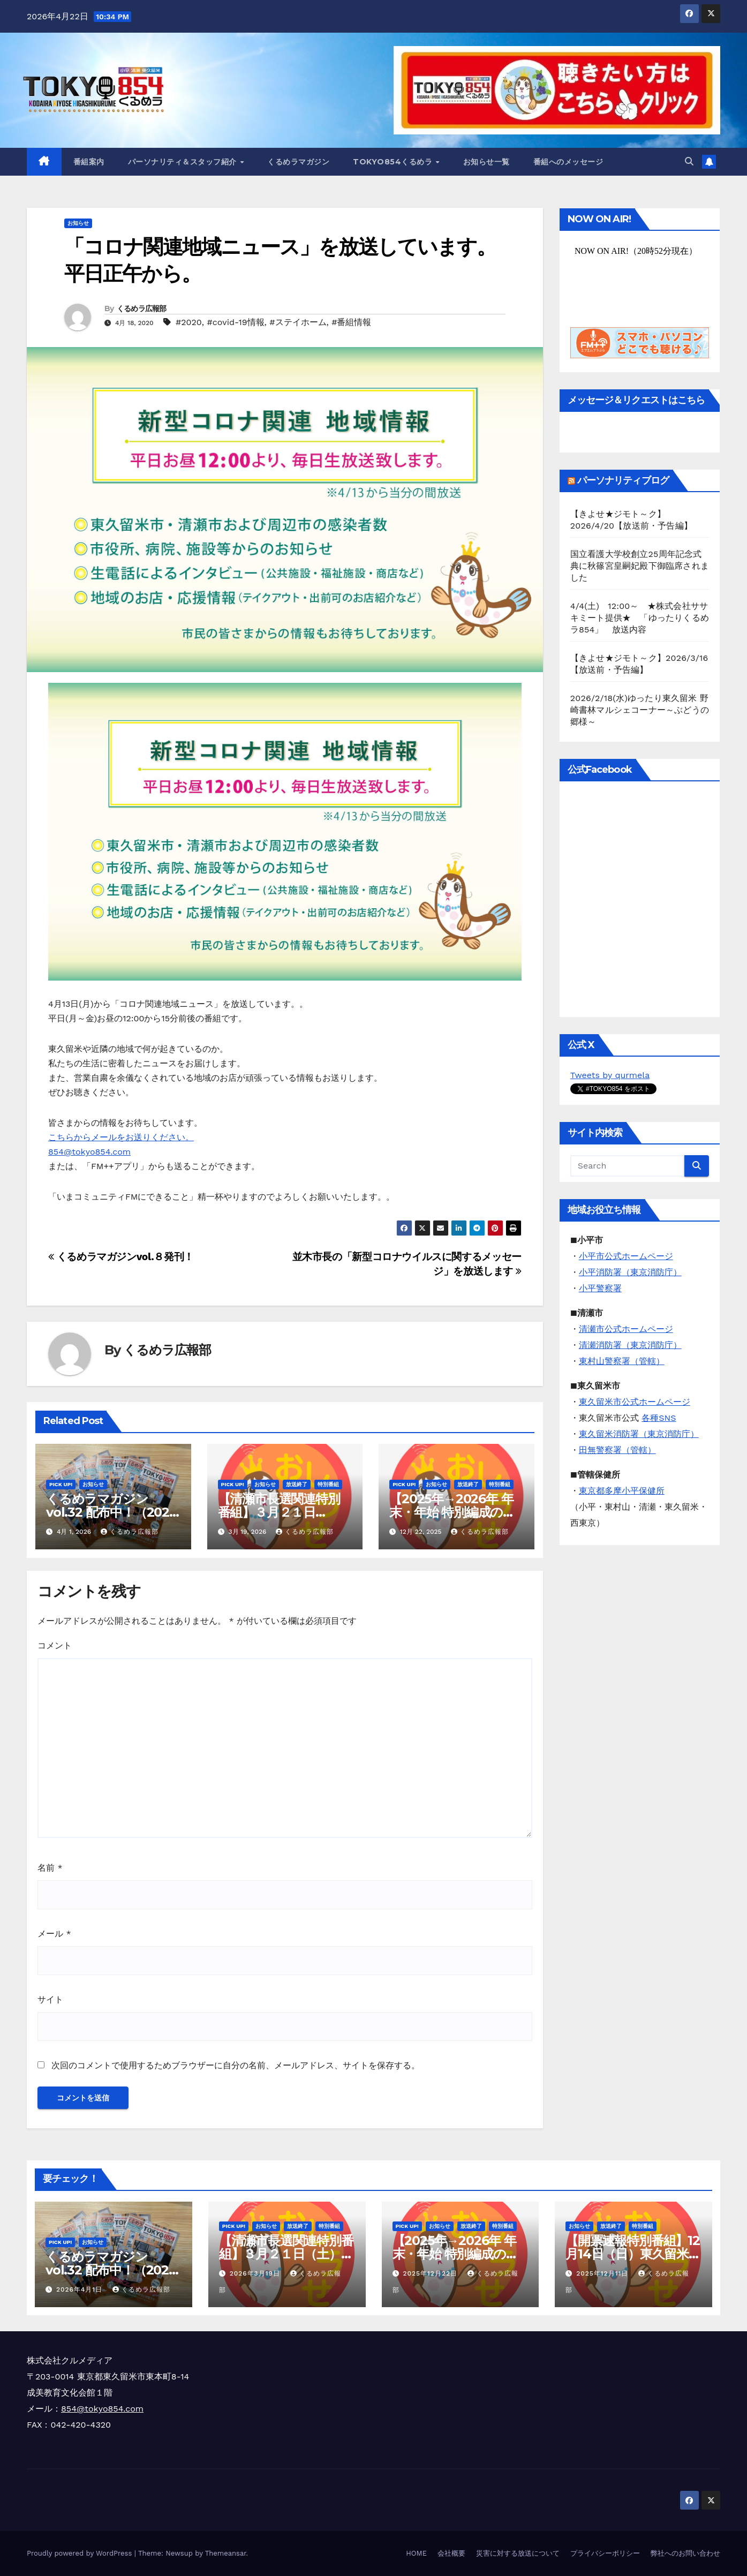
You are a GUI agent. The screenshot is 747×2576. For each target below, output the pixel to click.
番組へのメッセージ (568, 162)
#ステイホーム (297, 322)
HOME (416, 2553)
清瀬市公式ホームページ (626, 1329)
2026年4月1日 (80, 2289)
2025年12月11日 (603, 2273)
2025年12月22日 (431, 2273)
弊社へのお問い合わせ (685, 2553)
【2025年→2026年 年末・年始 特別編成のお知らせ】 (452, 1512)
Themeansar (225, 2553)
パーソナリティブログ (623, 480)
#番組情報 (351, 322)
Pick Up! (60, 1484)
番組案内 (88, 162)
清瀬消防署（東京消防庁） (630, 1345)
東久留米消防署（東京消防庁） (639, 1434)
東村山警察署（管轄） (622, 1361)
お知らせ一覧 (486, 162)
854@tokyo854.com (102, 2409)
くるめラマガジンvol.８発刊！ (121, 1257)
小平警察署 (600, 1288)
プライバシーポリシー (605, 2553)
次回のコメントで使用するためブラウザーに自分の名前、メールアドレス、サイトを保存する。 (235, 2065)
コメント (54, 1645)
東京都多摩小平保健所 (622, 1491)
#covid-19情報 (236, 322)
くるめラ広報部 (142, 308)
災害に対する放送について (518, 2553)
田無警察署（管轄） (617, 1450)
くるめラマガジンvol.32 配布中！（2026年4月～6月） (111, 1512)
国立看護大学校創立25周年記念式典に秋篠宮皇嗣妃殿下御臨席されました (639, 566)
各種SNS (659, 1418)
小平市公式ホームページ (626, 1256)
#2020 (189, 322)
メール (54, 1934)
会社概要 (451, 2553)
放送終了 (296, 1484)
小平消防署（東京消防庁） (630, 1272)
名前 (50, 1868)
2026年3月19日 (256, 2273)
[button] (689, 161)
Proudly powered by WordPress (80, 2553)
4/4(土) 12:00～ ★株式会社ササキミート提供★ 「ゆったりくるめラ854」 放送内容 (639, 618)
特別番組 (328, 1484)
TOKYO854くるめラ (394, 162)
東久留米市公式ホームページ (634, 1402)
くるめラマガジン (298, 162)
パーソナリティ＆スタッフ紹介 (183, 162)
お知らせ (78, 223)
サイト (50, 1999)
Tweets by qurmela (610, 1075)
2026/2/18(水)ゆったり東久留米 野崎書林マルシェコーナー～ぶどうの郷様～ (639, 710)
